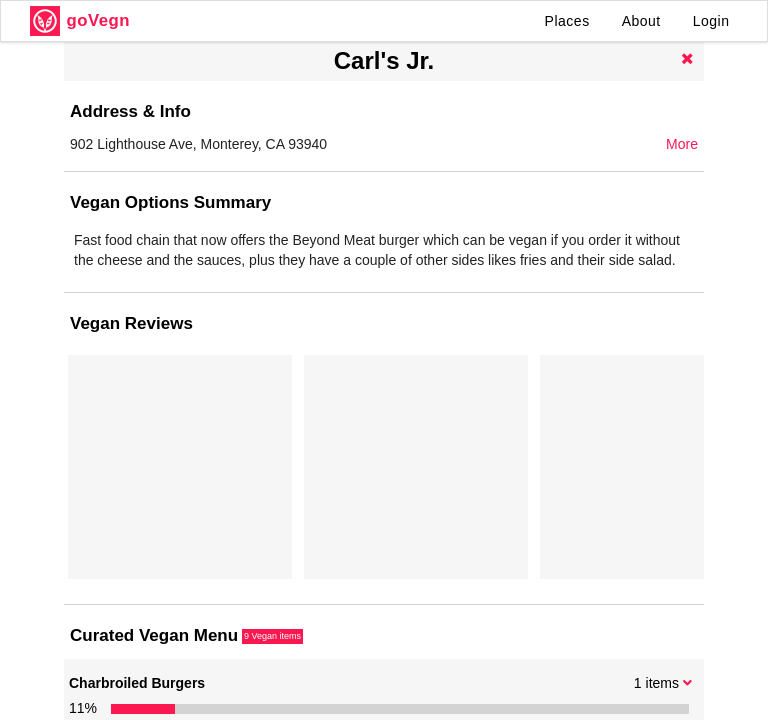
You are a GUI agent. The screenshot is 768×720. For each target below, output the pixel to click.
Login (711, 21)
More (682, 144)
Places (567, 21)
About (641, 21)
